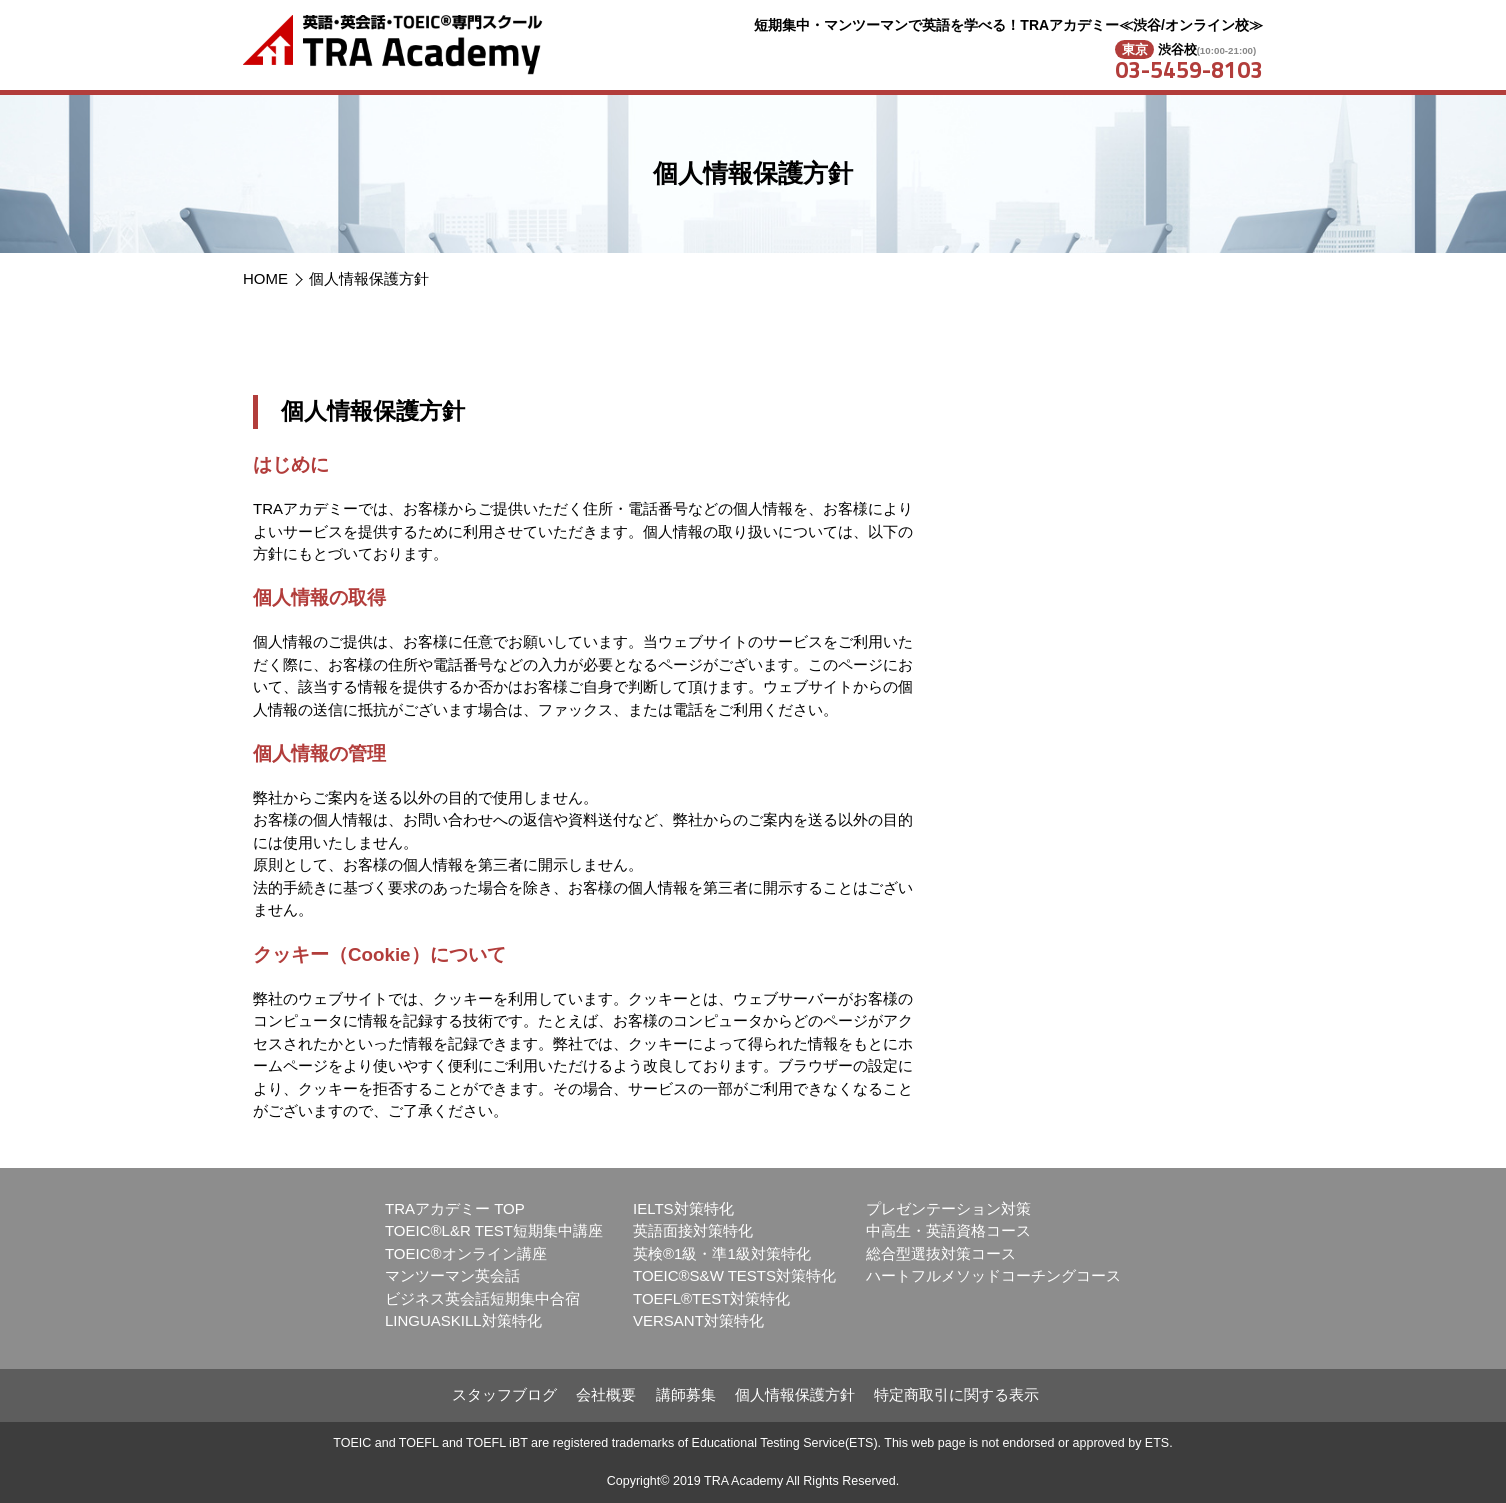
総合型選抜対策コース (941, 1253)
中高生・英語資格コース (948, 1230)
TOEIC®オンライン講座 (466, 1253)
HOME (265, 278)
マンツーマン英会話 (452, 1275)
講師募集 (686, 1394)
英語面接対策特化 (693, 1230)
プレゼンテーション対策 (948, 1208)
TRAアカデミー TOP (455, 1208)
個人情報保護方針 (369, 278)
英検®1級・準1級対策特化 (722, 1253)
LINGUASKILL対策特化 (463, 1320)
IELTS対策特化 (683, 1208)
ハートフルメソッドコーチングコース (993, 1275)
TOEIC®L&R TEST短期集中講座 (494, 1230)
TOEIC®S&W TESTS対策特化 (734, 1275)
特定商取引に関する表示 (956, 1394)
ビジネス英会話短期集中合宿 (482, 1298)
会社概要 (606, 1394)
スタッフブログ (504, 1394)
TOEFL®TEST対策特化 (711, 1298)
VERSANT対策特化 (698, 1320)
